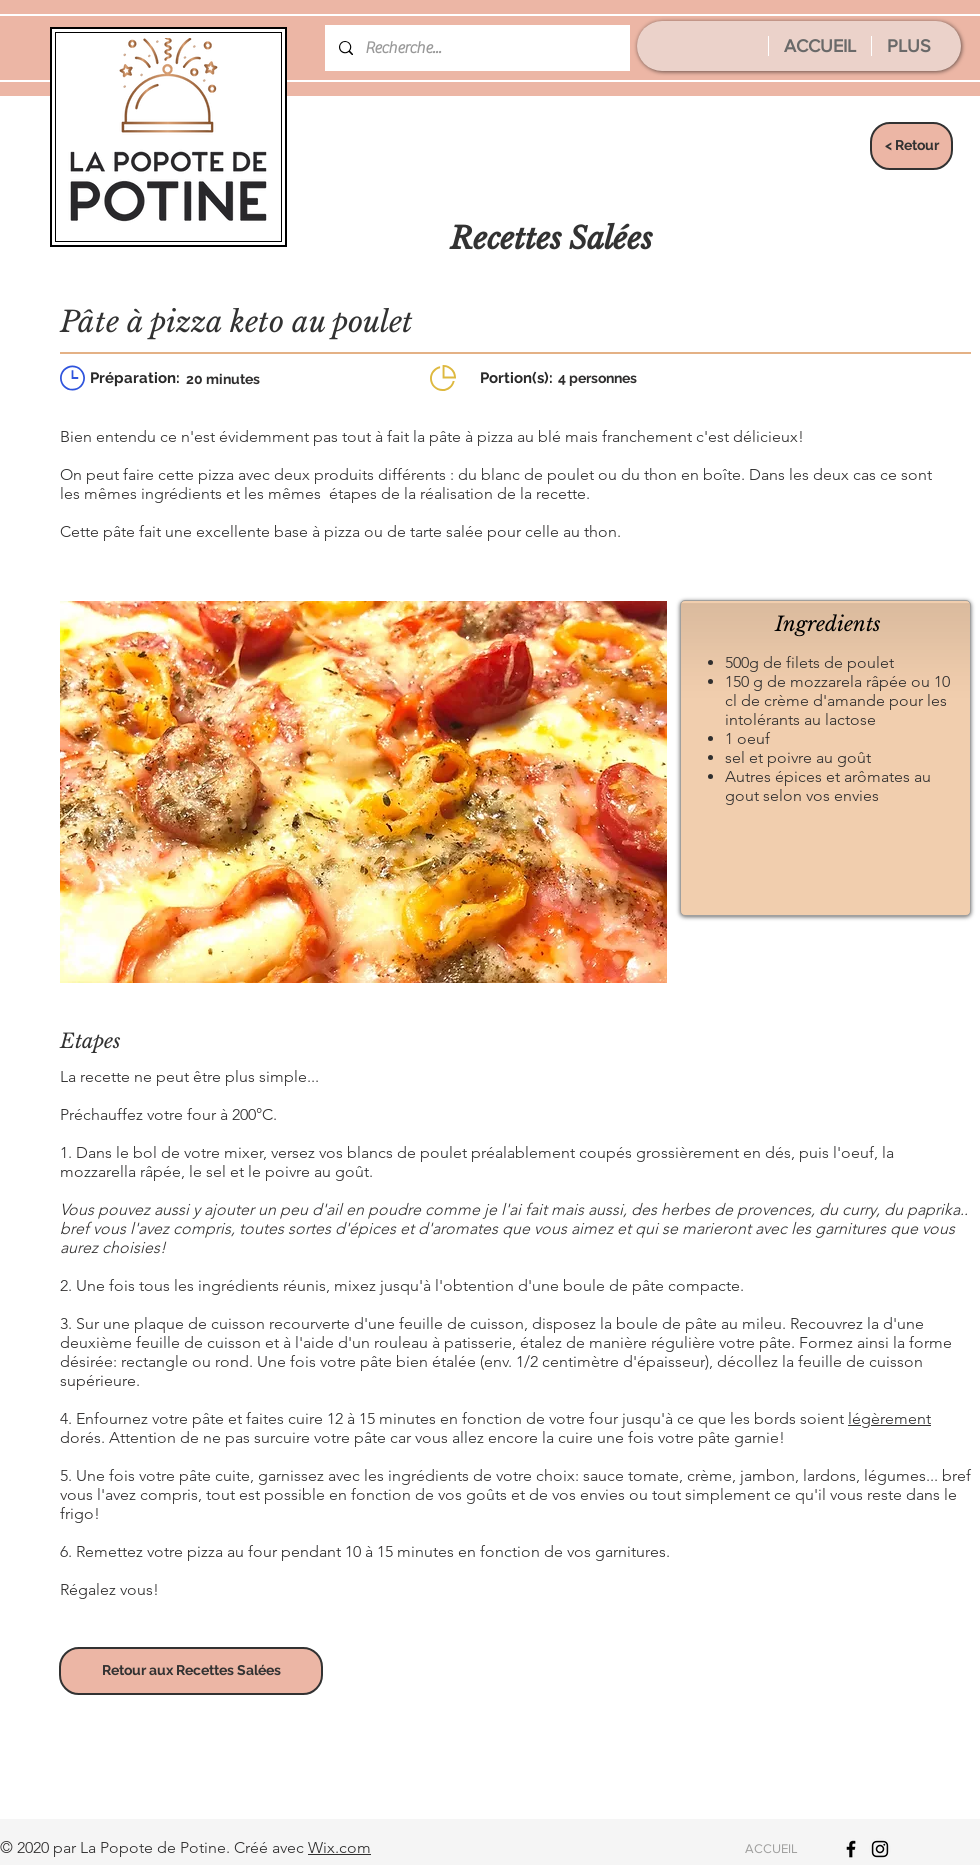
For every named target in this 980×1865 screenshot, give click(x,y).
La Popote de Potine (153, 1847)
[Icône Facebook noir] (851, 1849)
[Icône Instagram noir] (880, 1849)
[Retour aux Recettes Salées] (191, 1671)
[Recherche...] (476, 48)
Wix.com (339, 1847)
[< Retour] (911, 146)
